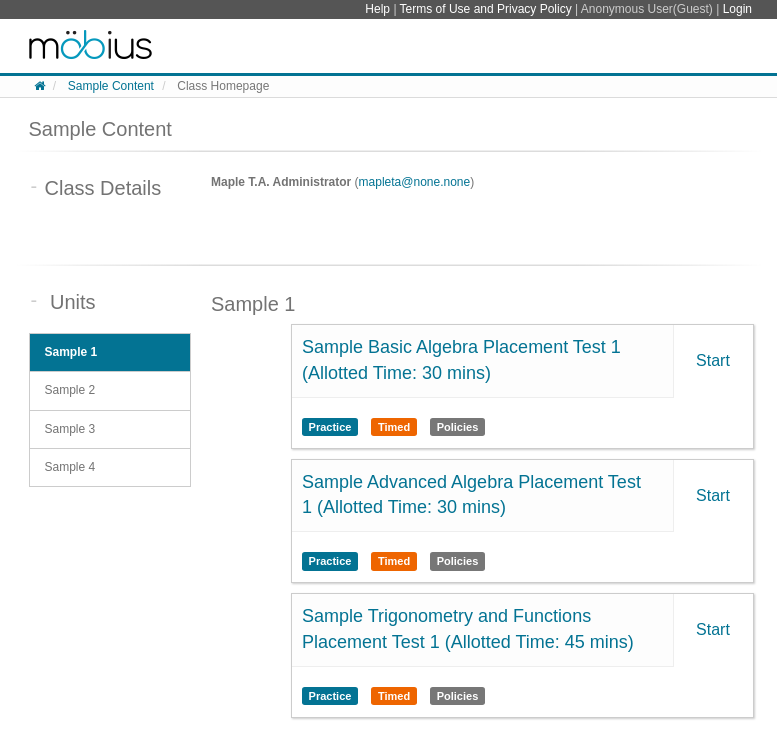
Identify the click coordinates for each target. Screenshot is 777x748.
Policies (458, 427)
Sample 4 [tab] (70, 467)
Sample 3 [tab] (70, 429)
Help (379, 9)
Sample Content (111, 86)
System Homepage (90, 46)
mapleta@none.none (415, 182)
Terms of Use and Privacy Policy (487, 9)
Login (737, 9)
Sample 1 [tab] (71, 352)
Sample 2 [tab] (70, 390)
